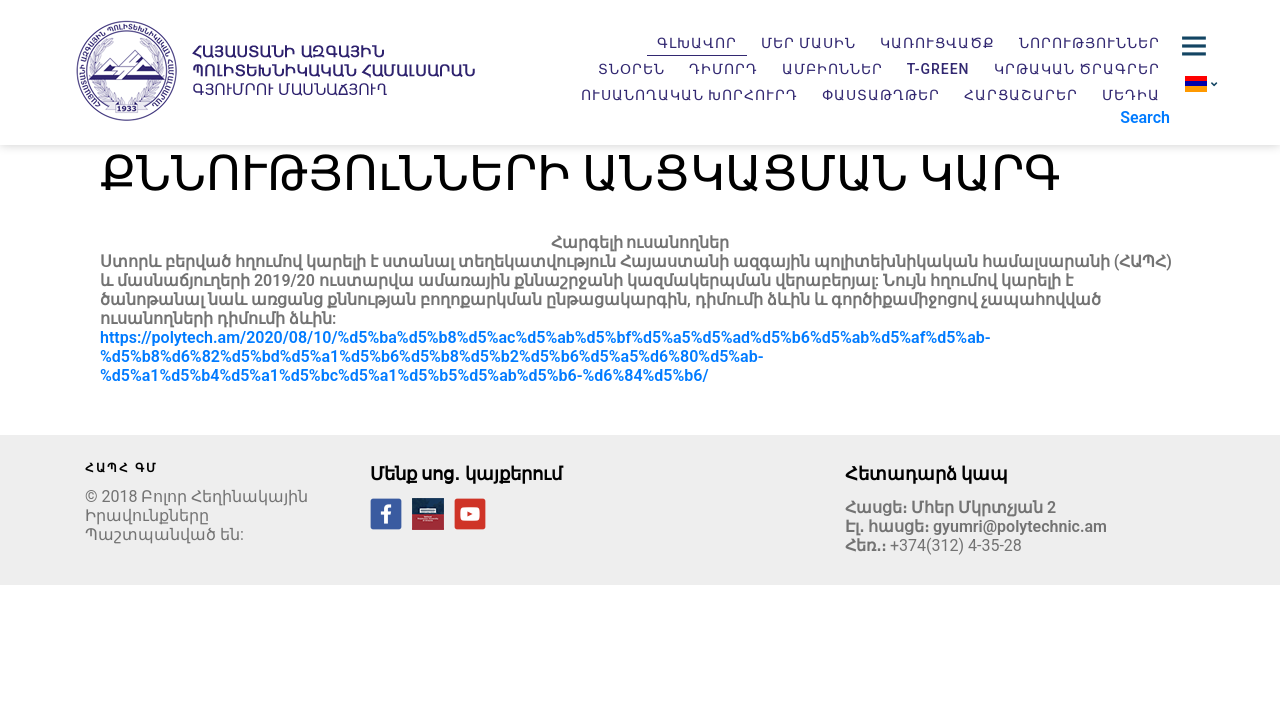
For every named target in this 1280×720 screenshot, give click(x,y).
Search (1145, 117)
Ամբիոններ (832, 69)
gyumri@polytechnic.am (1020, 526)
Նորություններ (1089, 43)
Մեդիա (1131, 95)
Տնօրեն (631, 69)
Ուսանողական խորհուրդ (689, 95)
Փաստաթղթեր (881, 95)
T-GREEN (938, 69)
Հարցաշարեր (1021, 95)
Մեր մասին (808, 43)
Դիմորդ (723, 69)
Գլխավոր (697, 43)
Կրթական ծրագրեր (1077, 69)
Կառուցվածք (937, 43)
